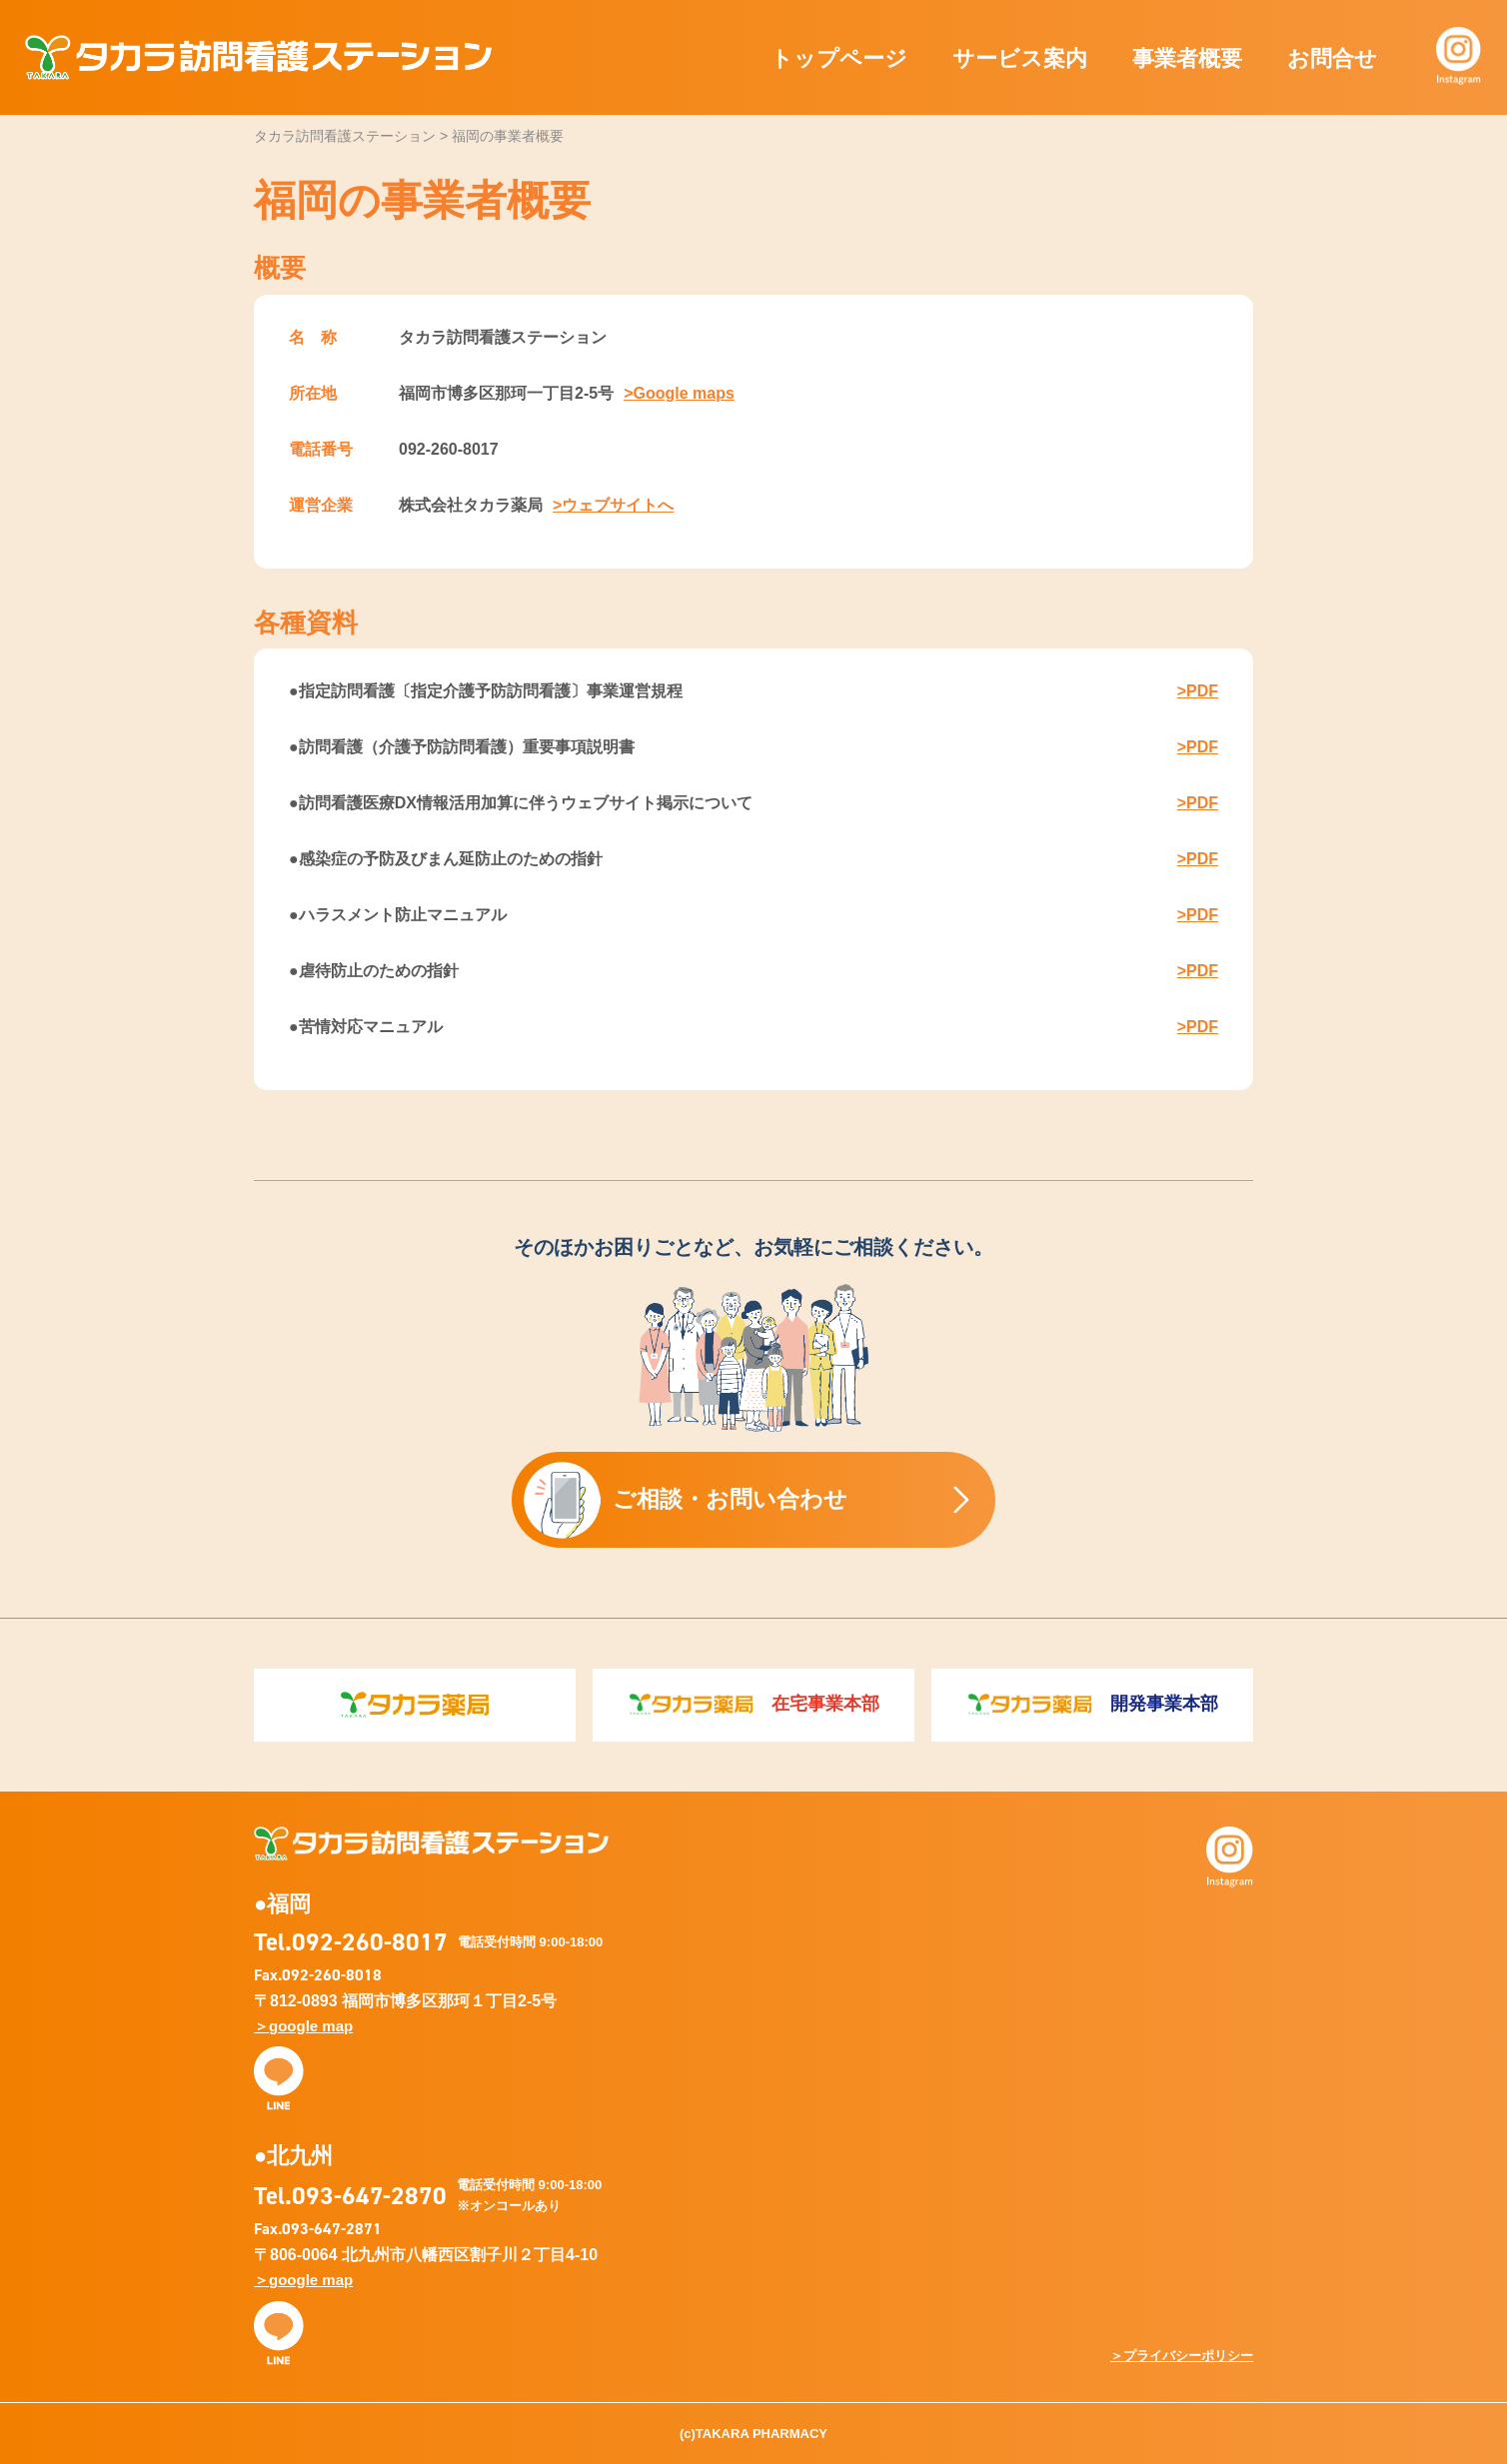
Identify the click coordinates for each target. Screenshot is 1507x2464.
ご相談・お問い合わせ (685, 1500)
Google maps (683, 393)
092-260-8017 (370, 1941)
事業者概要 (1187, 58)
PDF (1202, 690)
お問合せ (1332, 58)
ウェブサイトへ (618, 505)
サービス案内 (1019, 58)
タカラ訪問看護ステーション (258, 57)
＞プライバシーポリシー (1181, 2355)
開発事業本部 (1092, 1705)
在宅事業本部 (754, 1705)
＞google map (303, 2025)
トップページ (838, 58)
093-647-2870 (369, 2195)
